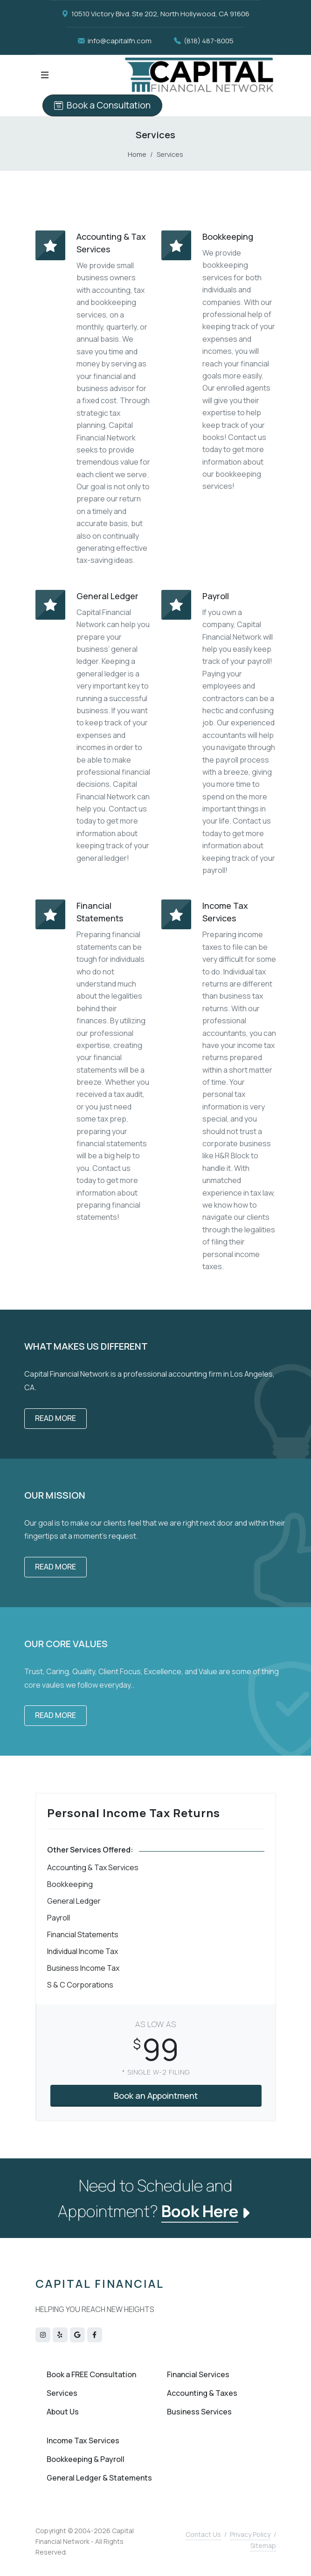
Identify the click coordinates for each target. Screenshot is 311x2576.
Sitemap (263, 2545)
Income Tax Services (83, 2440)
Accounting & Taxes (202, 2393)
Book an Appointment (156, 2095)
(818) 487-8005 (204, 41)
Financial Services (198, 2374)
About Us (63, 2412)
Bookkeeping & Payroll (85, 2459)
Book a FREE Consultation (91, 2374)
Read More (55, 1418)
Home (137, 154)
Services (62, 2393)
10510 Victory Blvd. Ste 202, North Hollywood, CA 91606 (155, 14)
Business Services (199, 2412)
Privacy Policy (250, 2534)
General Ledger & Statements (99, 2478)
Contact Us (203, 2534)
